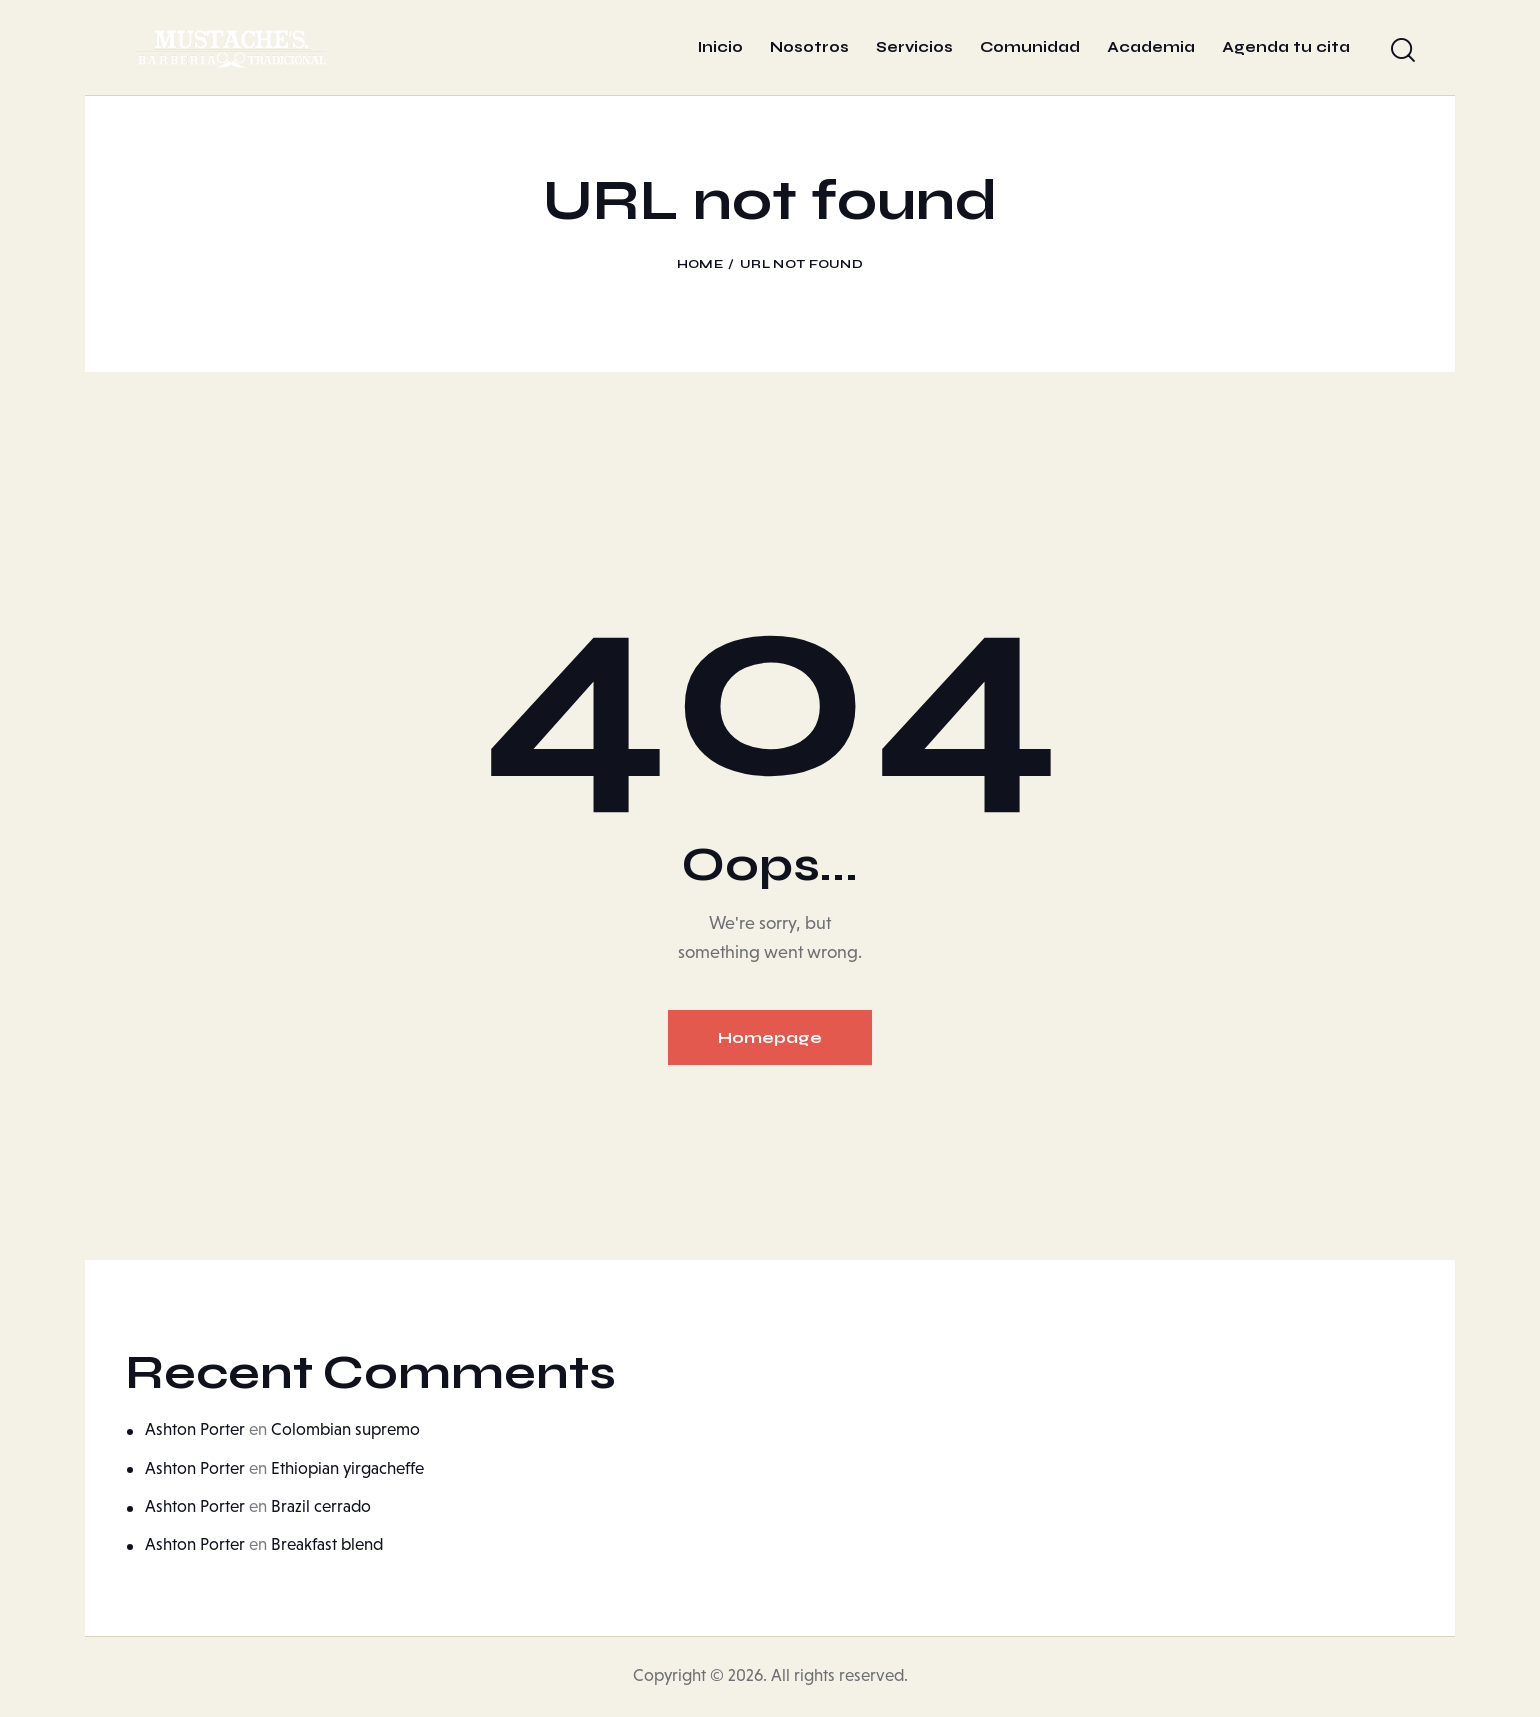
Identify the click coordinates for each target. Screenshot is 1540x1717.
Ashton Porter (195, 1429)
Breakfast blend (327, 1544)
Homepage (770, 1037)
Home (700, 264)
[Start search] (1403, 50)
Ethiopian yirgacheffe (347, 1468)
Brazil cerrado (321, 1506)
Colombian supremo (345, 1429)
